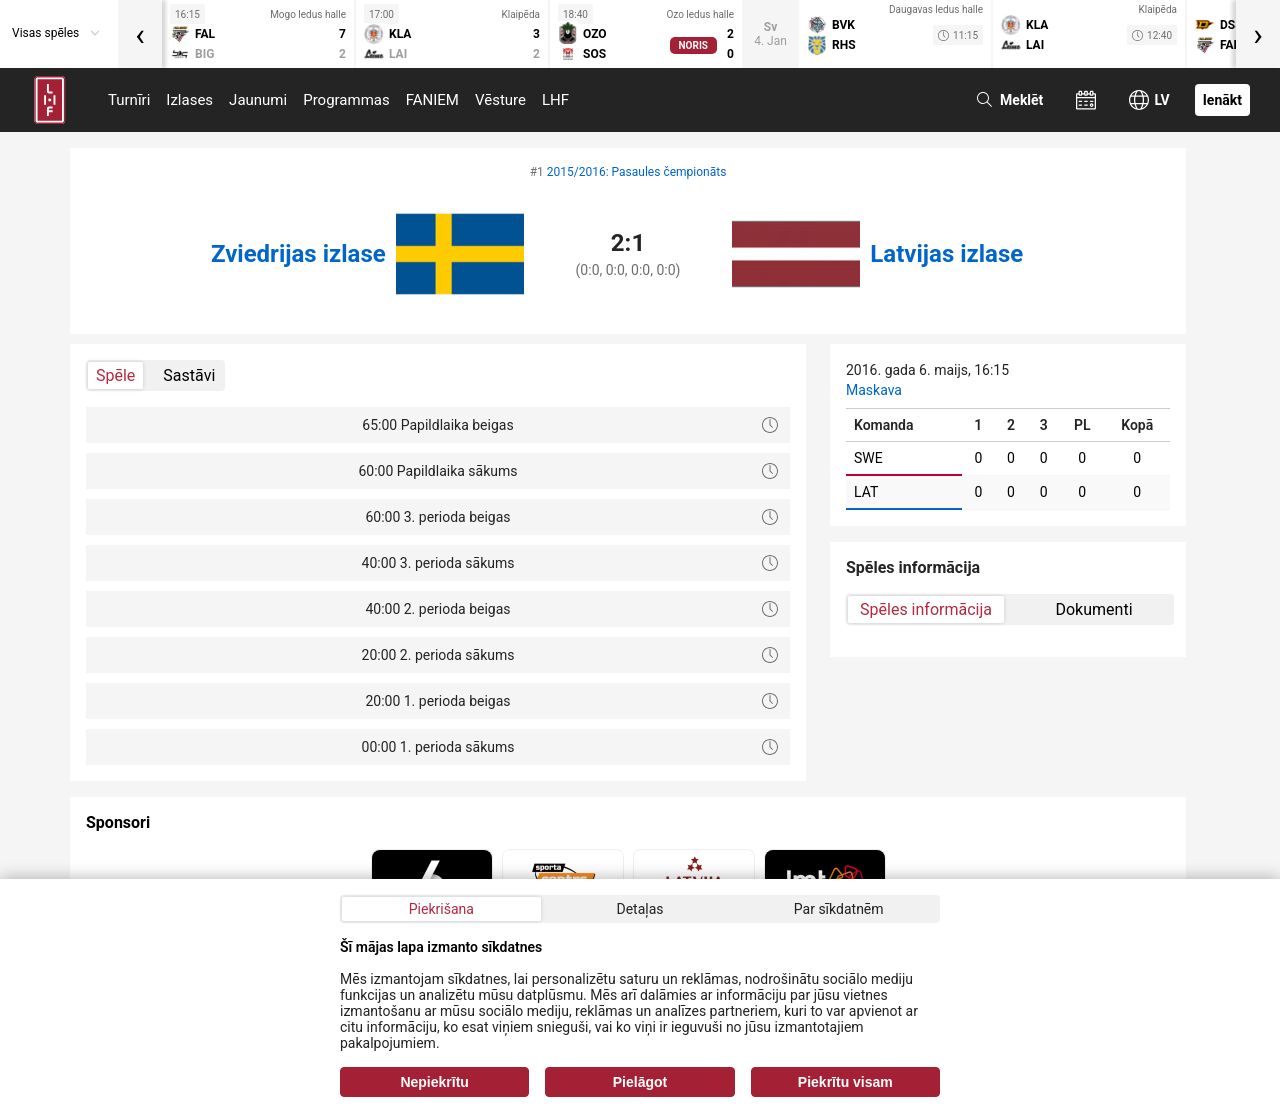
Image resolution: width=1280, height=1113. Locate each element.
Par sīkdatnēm (839, 909)
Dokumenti (1093, 609)
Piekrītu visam (845, 1082)
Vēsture (500, 100)
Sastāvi (189, 375)
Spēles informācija (926, 609)
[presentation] (140, 34)
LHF (555, 100)
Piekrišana (441, 909)
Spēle (115, 375)
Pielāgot (640, 1082)
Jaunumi (258, 100)
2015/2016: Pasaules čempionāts (637, 172)
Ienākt (1222, 100)
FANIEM (432, 100)
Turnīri (129, 100)
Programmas (346, 100)
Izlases (189, 100)
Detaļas (639, 909)
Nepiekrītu (434, 1082)
